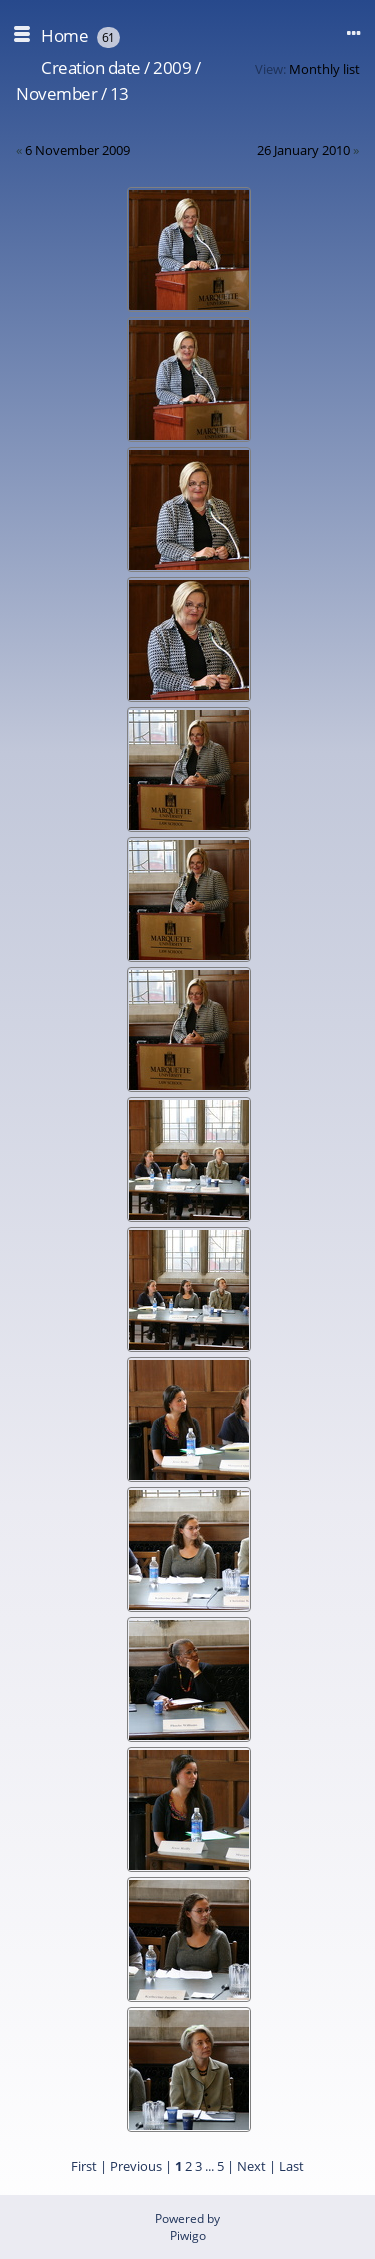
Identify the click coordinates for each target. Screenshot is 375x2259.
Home (64, 35)
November (56, 93)
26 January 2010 (303, 150)
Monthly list (324, 69)
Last (291, 2166)
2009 (172, 67)
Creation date (91, 67)
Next (251, 2166)
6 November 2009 (77, 150)
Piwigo (188, 2235)
